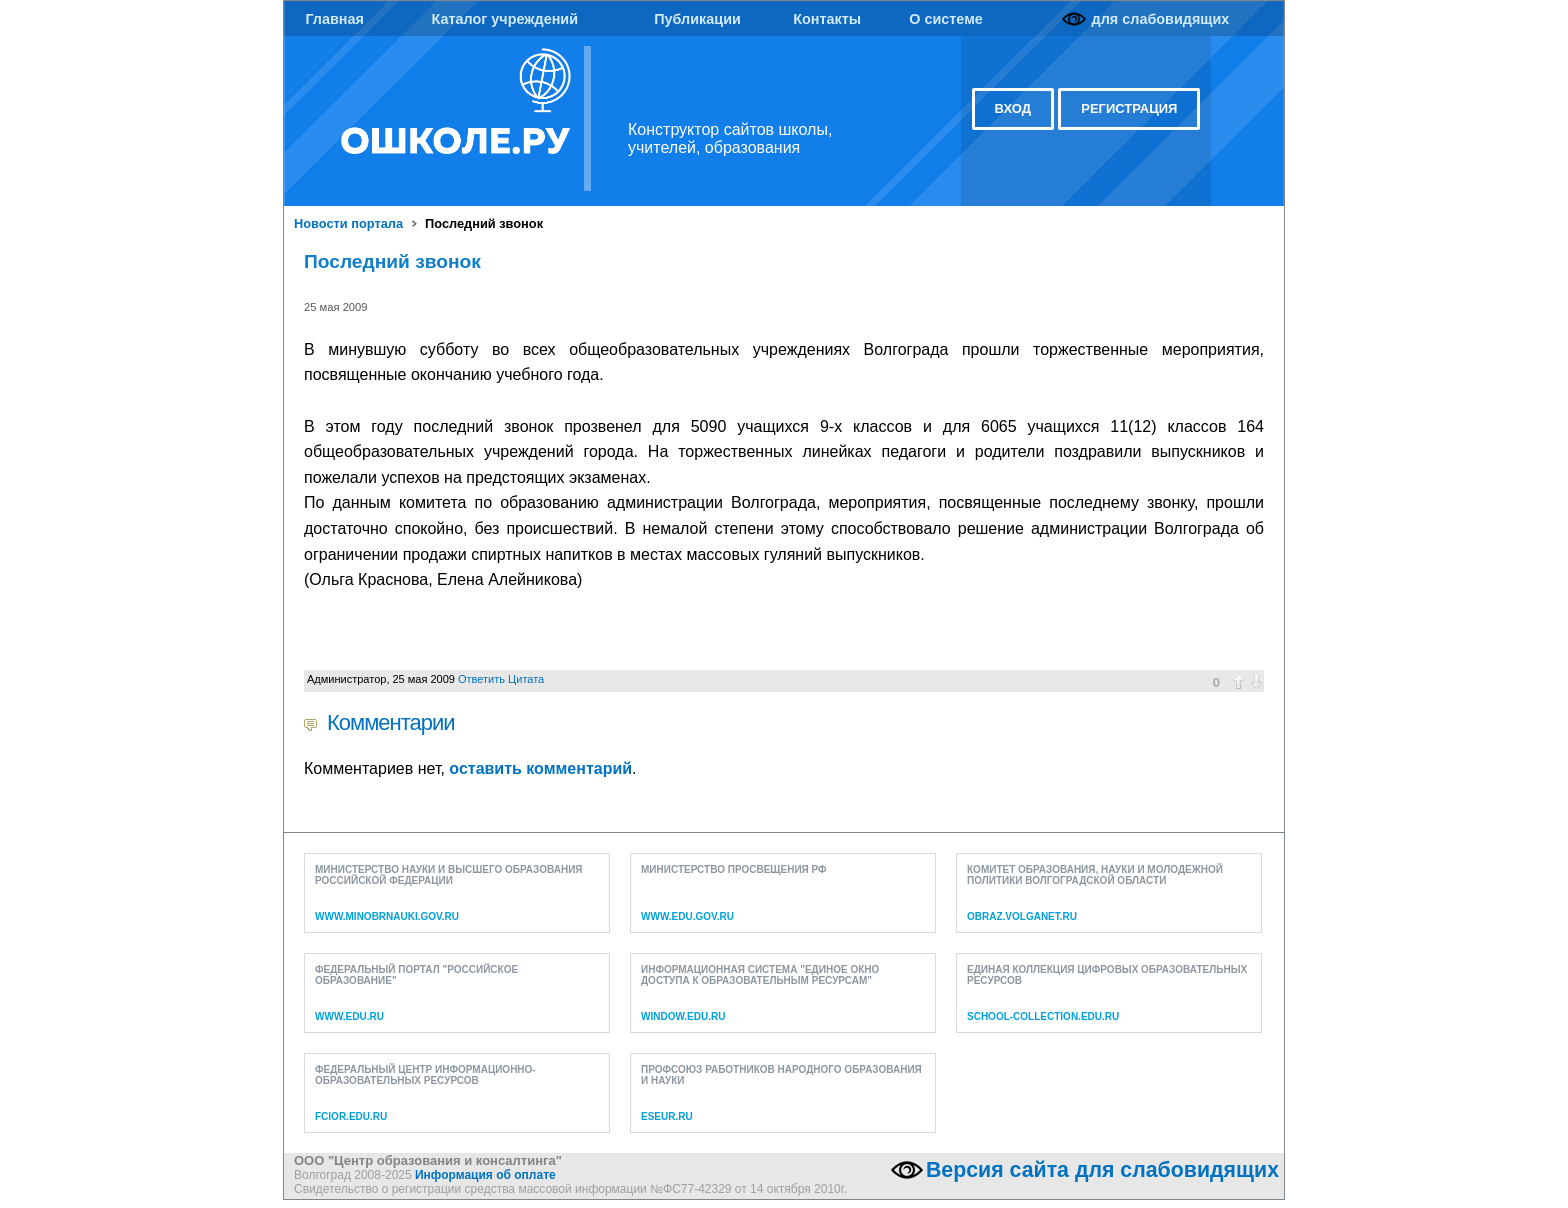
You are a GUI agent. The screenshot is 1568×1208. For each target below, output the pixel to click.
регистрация (1129, 108)
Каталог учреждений (505, 19)
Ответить (481, 679)
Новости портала (348, 223)
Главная (334, 19)
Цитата (526, 679)
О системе (946, 19)
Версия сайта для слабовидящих (1102, 1170)
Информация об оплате (485, 1175)
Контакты (827, 19)
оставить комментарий (540, 768)
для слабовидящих (1161, 19)
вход (1013, 108)
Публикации (697, 19)
